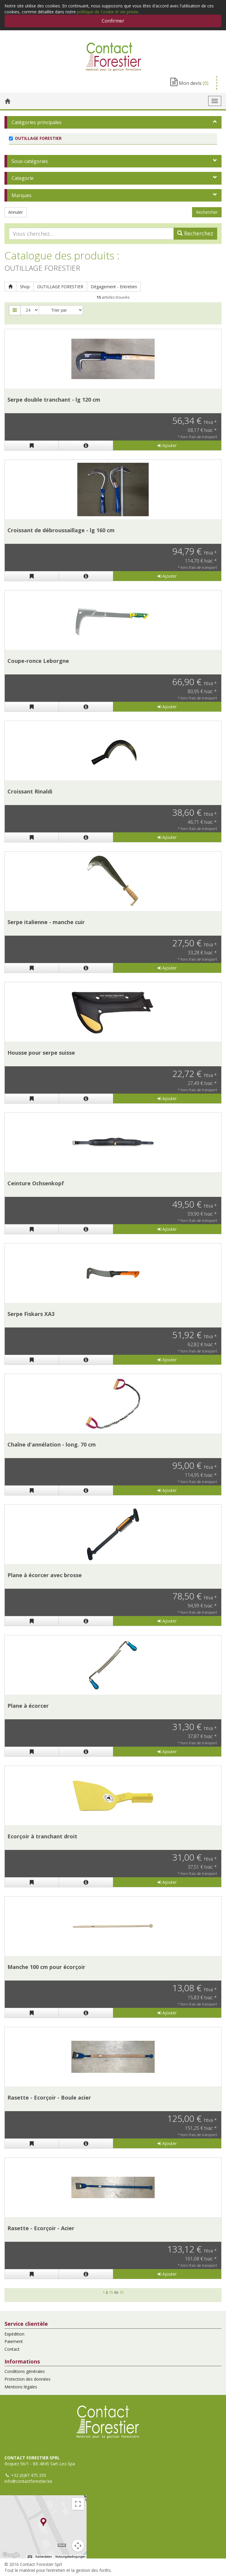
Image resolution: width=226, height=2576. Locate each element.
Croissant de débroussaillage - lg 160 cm (60, 530)
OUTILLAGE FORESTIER (60, 286)
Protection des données (27, 2379)
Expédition (14, 2334)
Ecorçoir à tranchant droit (42, 1836)
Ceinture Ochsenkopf (35, 1183)
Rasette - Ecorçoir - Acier (40, 2228)
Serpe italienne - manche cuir (46, 922)
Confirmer (113, 21)
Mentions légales (20, 2387)
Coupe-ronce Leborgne (38, 660)
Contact (12, 2349)
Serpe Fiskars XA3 (30, 1313)
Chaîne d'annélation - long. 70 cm (51, 1444)
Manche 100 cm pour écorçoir (46, 1966)
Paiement (13, 2341)
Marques (22, 195)
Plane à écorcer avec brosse (44, 1575)
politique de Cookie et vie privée (107, 12)
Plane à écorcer (28, 1705)
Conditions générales (24, 2371)
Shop (25, 286)
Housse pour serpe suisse (41, 1052)
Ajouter (167, 445)
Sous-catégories (30, 161)
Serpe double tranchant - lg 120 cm (53, 399)
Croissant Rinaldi (29, 791)
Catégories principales (37, 122)
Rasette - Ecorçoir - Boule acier (49, 2097)
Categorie (23, 178)
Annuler (15, 212)
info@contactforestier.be (28, 2481)
